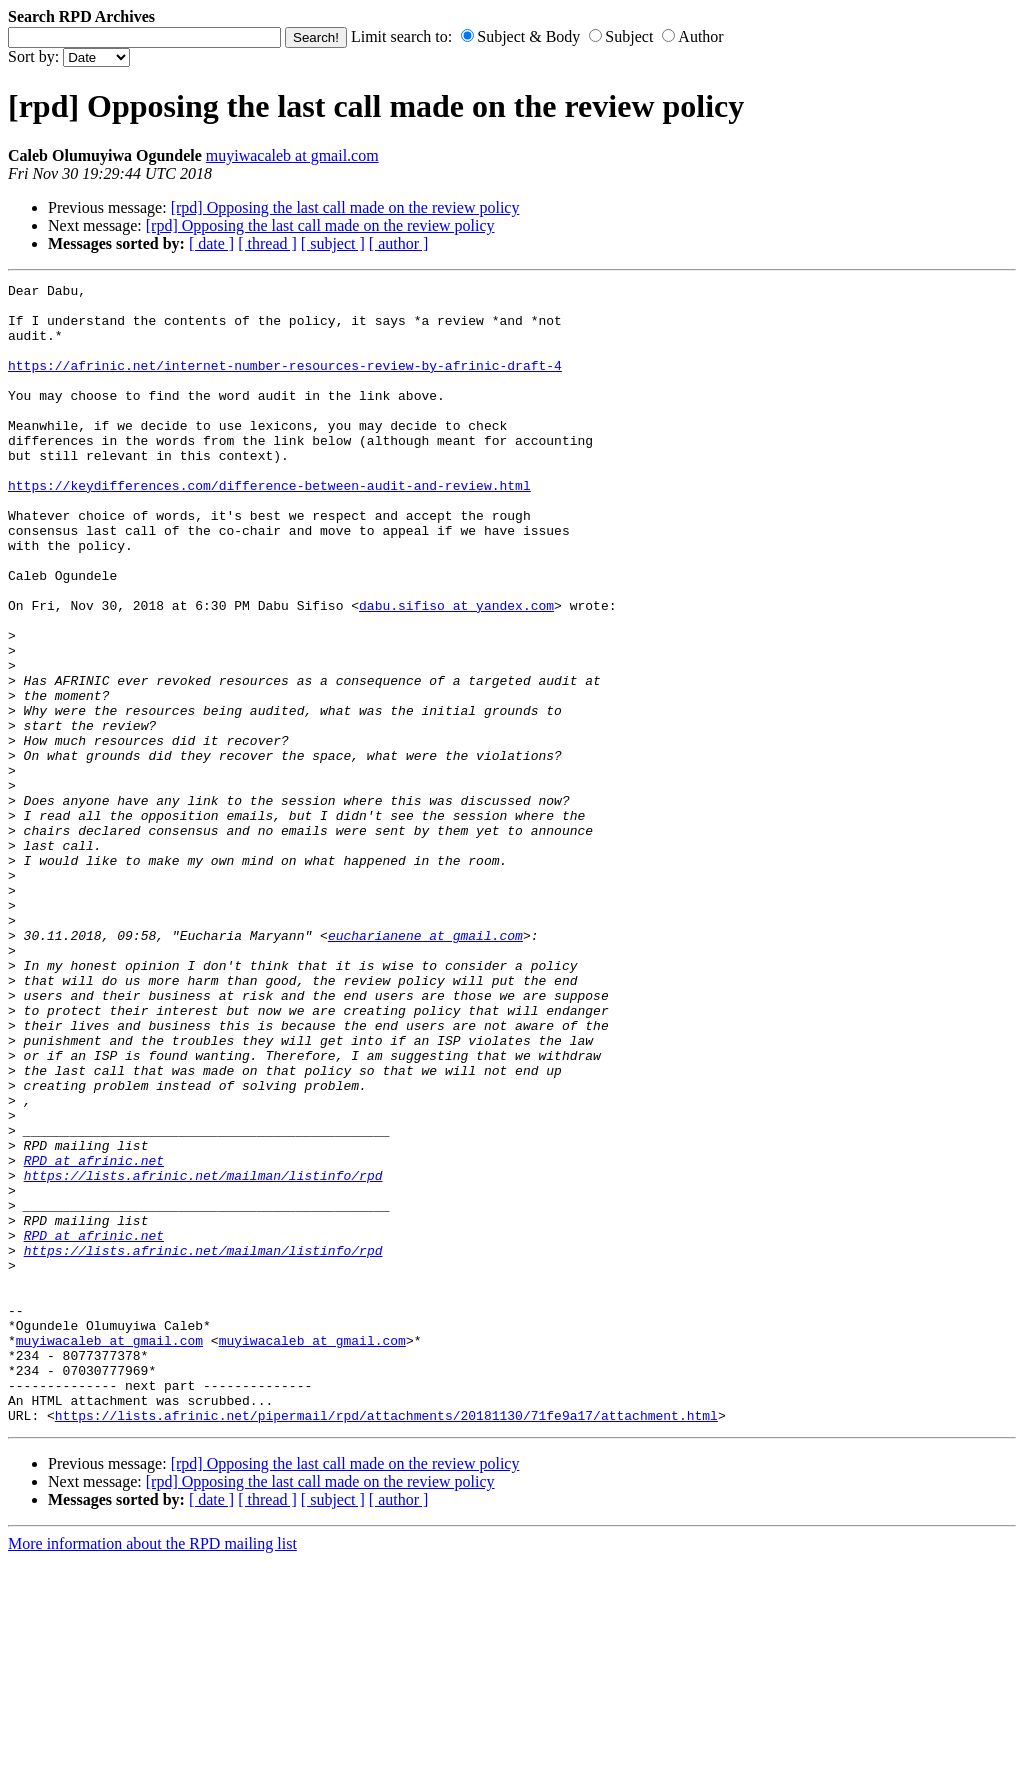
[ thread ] (267, 243)
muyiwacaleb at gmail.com (292, 155)
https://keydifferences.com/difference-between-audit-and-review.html (269, 527)
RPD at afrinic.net (94, 1337)
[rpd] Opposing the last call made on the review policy (345, 207)
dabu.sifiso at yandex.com (456, 671)
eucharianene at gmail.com (425, 1067)
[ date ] (211, 243)
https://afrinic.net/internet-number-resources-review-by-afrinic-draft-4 (285, 383)
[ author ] (399, 243)
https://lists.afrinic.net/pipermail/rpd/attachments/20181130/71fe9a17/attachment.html (386, 1643)
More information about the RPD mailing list (152, 1771)
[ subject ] (333, 243)
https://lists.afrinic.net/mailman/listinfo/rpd (203, 1355)
